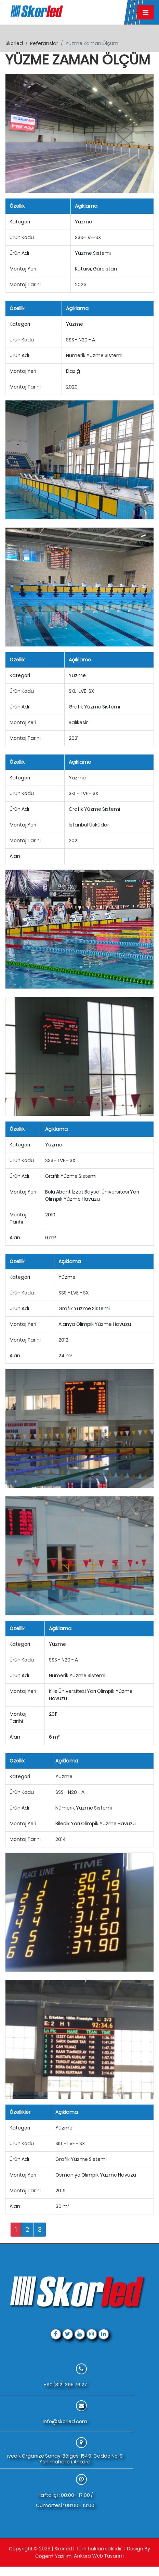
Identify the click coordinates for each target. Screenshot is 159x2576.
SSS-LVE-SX (88, 237)
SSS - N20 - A (80, 339)
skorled (14, 43)
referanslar (44, 43)
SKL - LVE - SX (83, 793)
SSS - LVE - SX (60, 1160)
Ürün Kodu (22, 237)
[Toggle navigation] (145, 12)
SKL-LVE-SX (81, 691)
